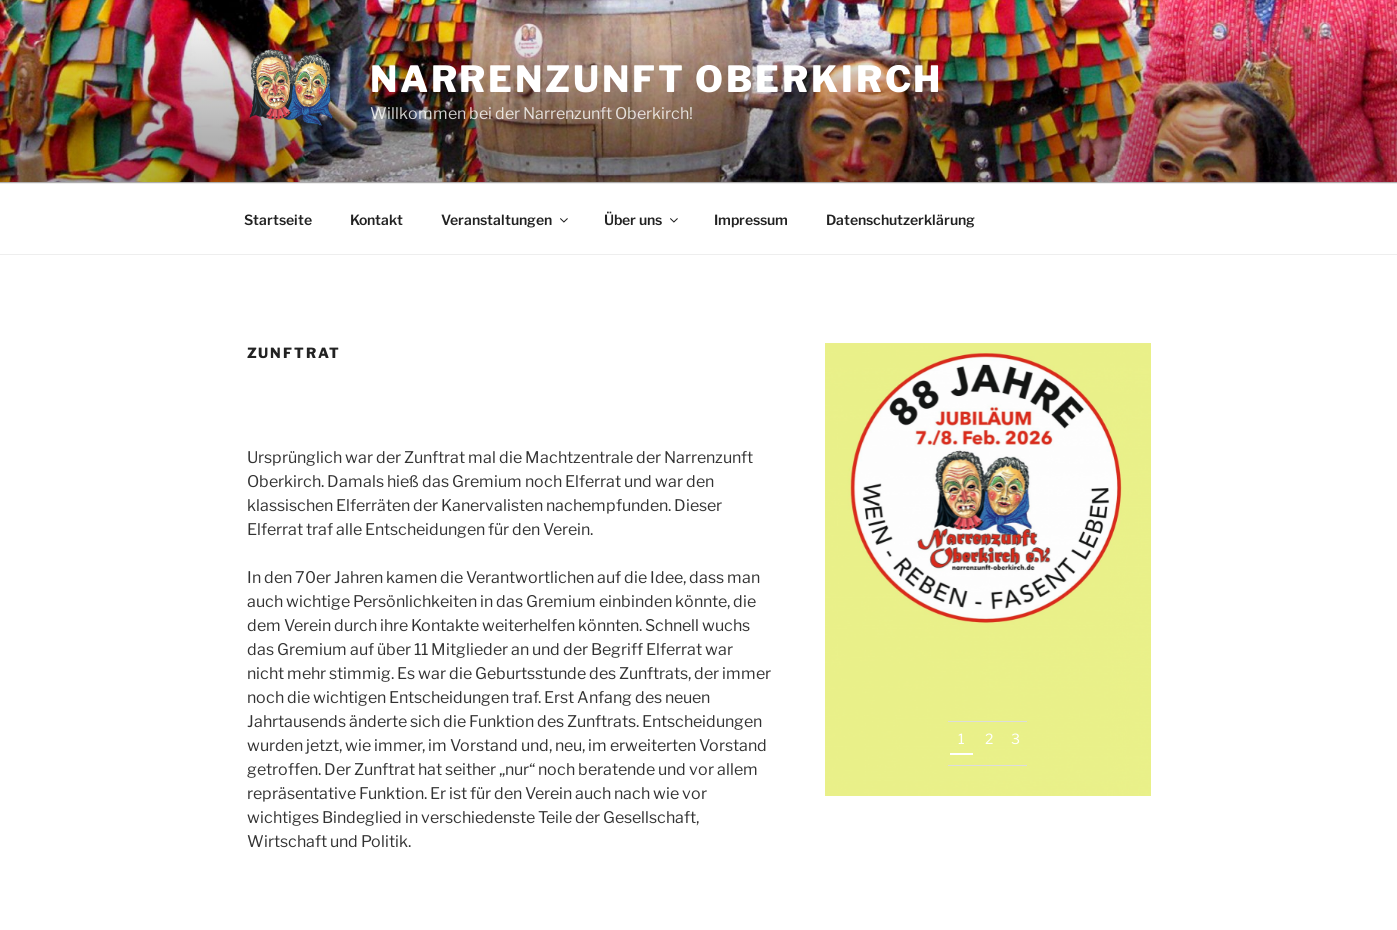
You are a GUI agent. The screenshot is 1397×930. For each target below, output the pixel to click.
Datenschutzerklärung (900, 219)
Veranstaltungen (506, 219)
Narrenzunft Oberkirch (656, 79)
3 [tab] (1015, 738)
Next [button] (1108, 753)
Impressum (751, 219)
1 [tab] (961, 738)
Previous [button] (1069, 753)
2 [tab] (989, 738)
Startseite (278, 219)
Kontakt (376, 219)
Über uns (642, 219)
